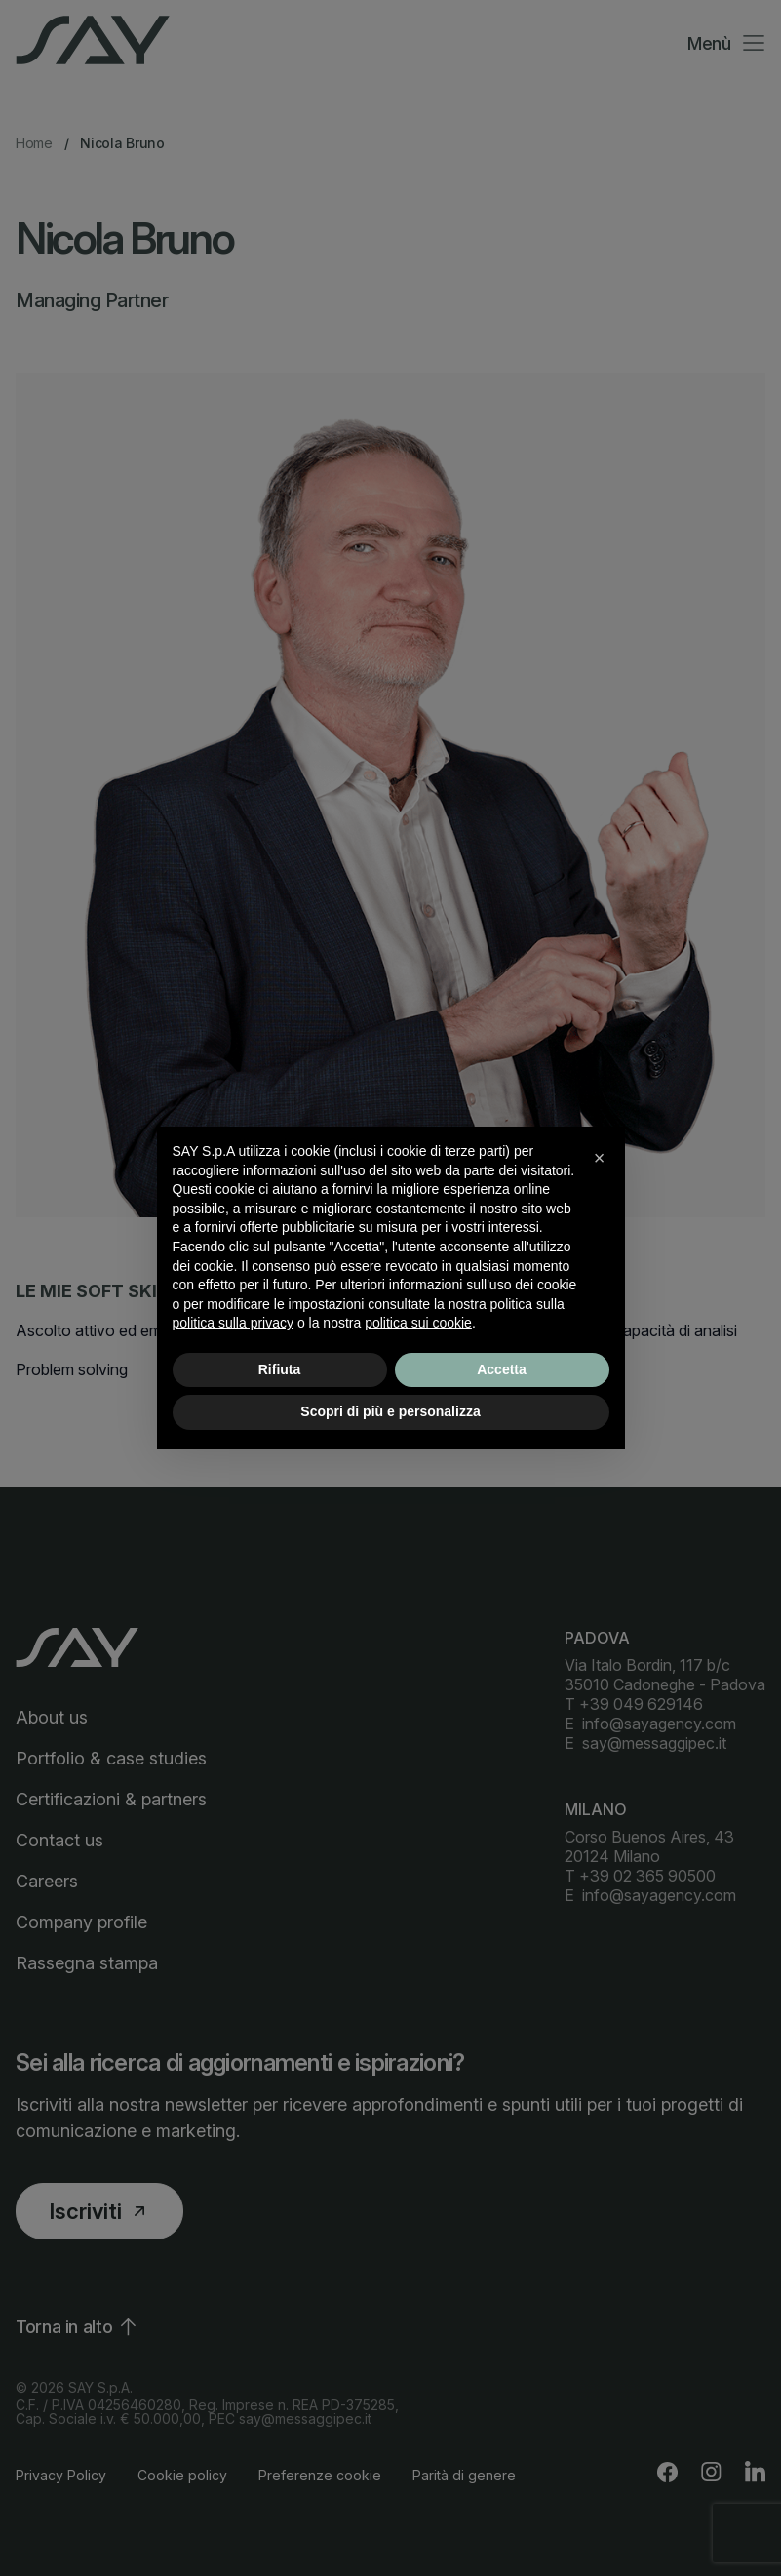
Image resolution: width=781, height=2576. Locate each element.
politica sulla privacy (233, 1322)
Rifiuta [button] (279, 1369)
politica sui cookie (418, 1322)
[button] (599, 1157)
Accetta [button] (502, 1369)
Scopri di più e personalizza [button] (390, 1411)
